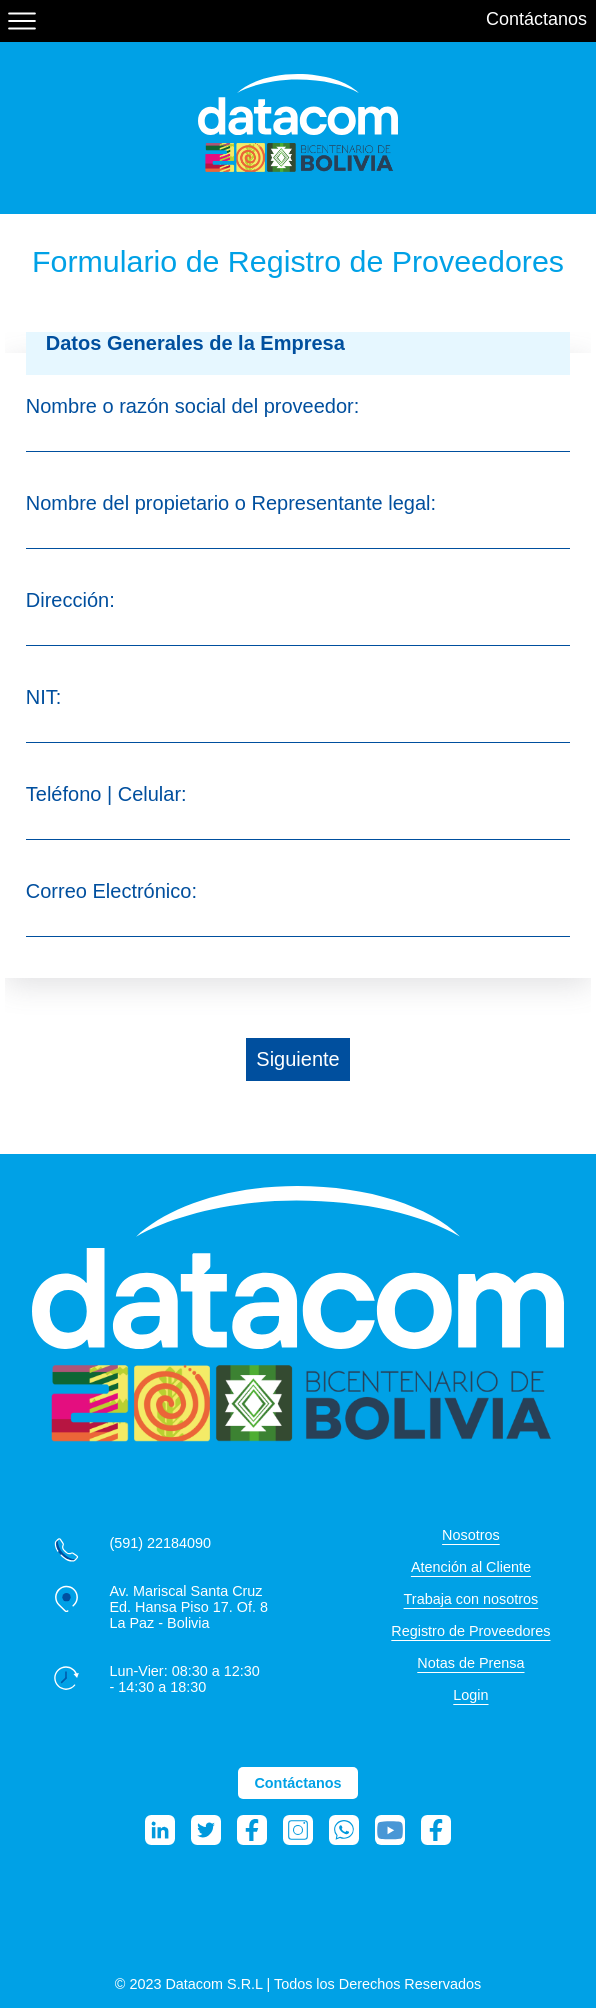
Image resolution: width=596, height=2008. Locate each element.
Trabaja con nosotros (471, 1599)
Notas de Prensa (470, 1663)
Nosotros (471, 1535)
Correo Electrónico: (111, 891)
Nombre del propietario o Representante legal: (231, 503)
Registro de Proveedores (470, 1631)
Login (470, 1695)
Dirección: (70, 600)
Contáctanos (536, 19)
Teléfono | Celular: (106, 794)
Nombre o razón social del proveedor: (193, 406)
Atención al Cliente (471, 1567)
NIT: (44, 697)
